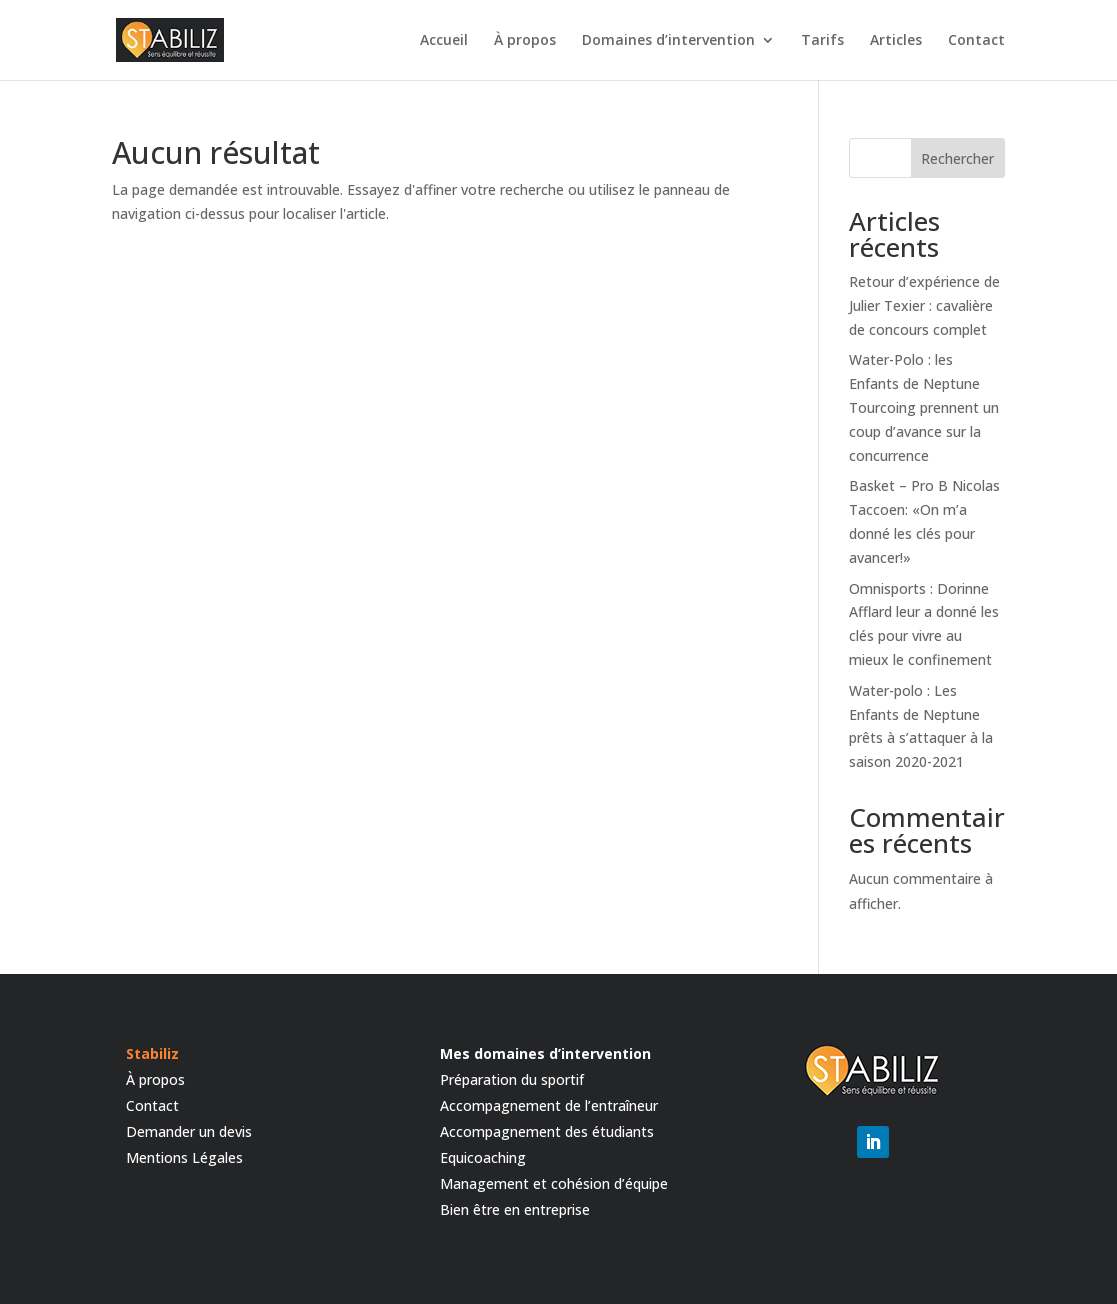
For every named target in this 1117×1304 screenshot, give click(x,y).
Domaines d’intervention (668, 41)
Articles (896, 41)
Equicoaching (483, 1157)
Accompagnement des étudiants (547, 1131)
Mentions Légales (184, 1157)
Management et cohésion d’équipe (554, 1183)
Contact (976, 41)
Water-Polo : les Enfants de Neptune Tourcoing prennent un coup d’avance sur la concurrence (924, 407)
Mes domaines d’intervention (545, 1053)
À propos (525, 41)
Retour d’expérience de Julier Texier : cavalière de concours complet (924, 305)
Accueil (444, 41)
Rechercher (957, 158)
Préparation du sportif (512, 1079)
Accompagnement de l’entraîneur (549, 1105)
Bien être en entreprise (515, 1209)
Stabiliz (152, 1053)
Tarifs (822, 41)
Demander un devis (189, 1131)
